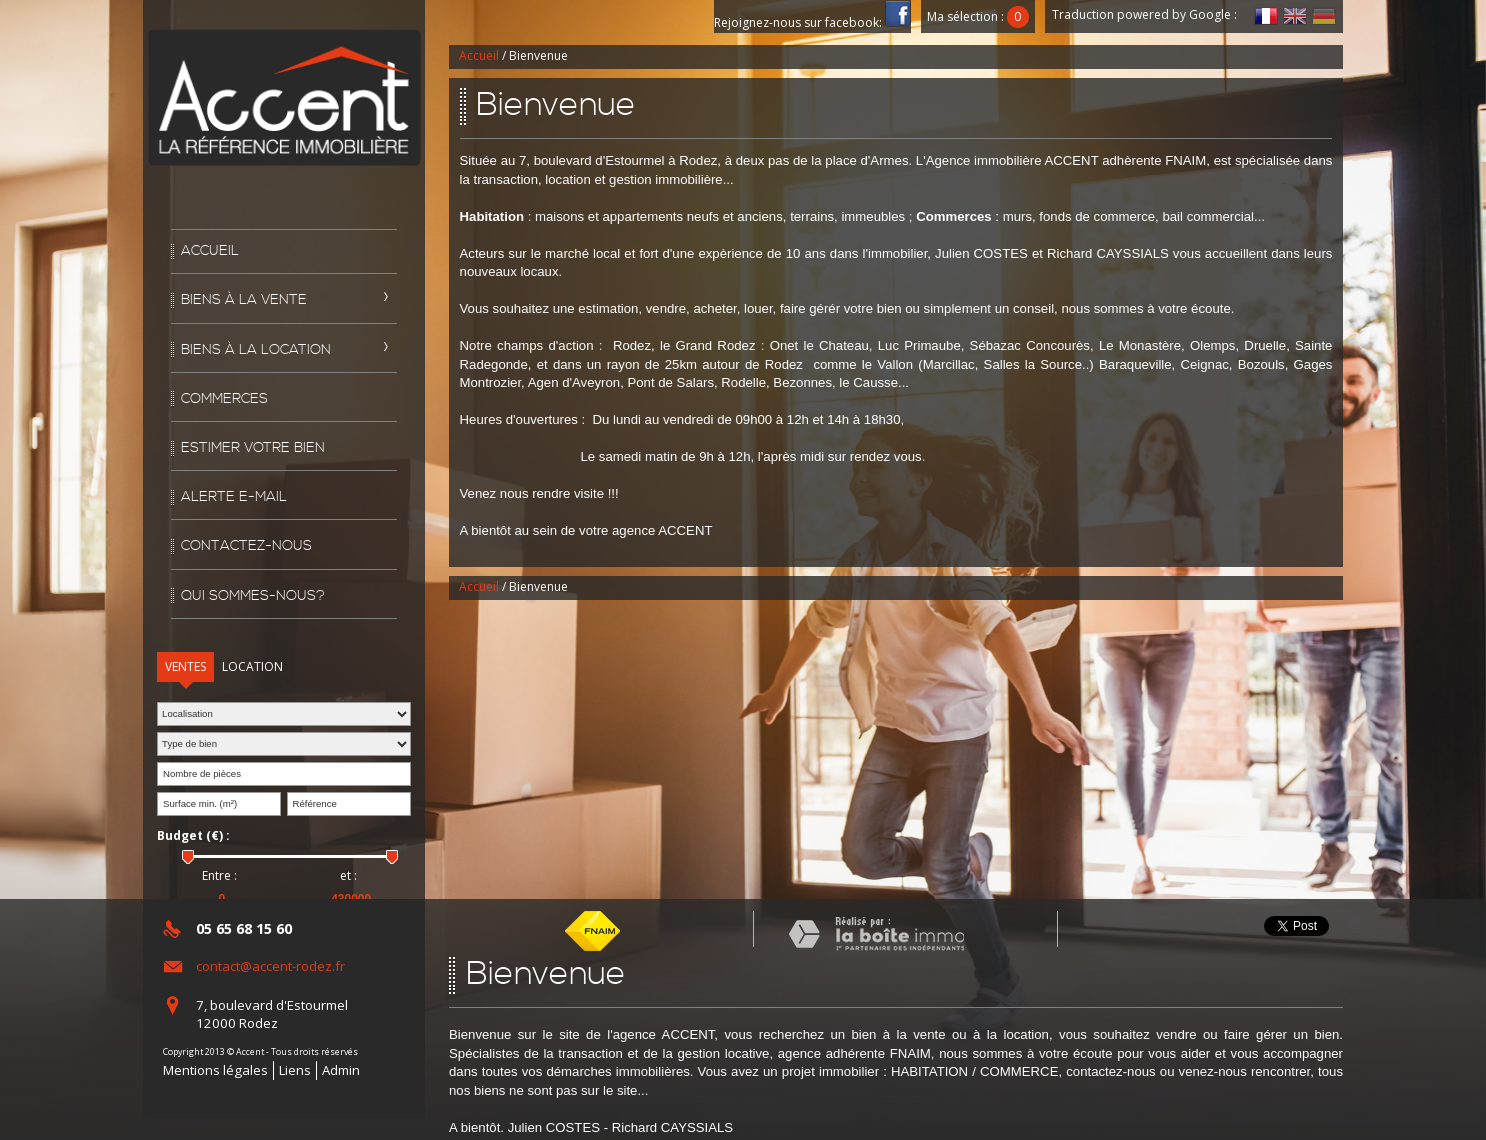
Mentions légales (215, 1070)
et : (348, 876)
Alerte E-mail (234, 497)
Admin (341, 1070)
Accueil (210, 251)
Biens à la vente (244, 300)
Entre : (219, 876)
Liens (295, 1070)
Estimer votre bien (253, 448)
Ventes (185, 666)
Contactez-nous (246, 546)
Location (252, 666)
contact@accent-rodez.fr (270, 966)
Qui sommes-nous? (253, 596)
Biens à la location (256, 350)
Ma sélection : (978, 16)
